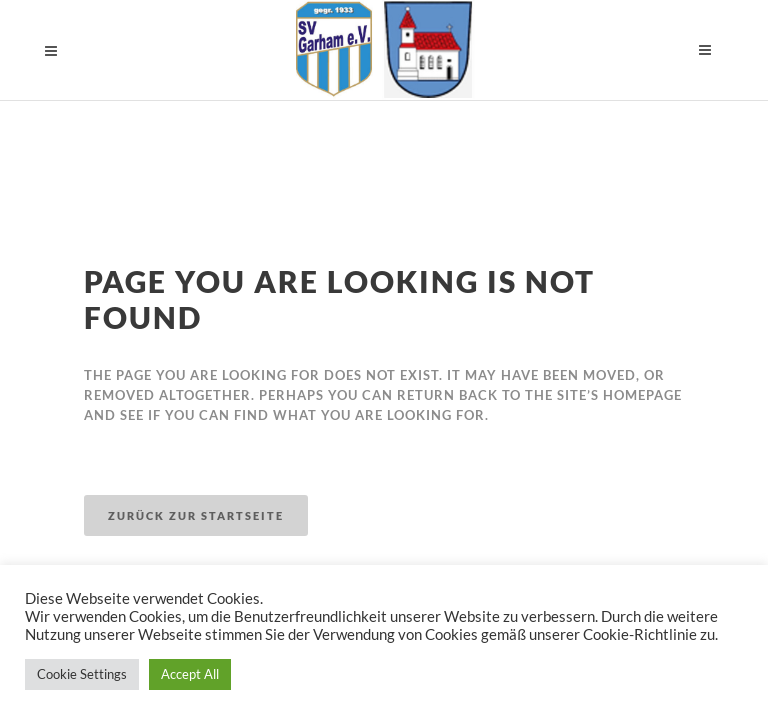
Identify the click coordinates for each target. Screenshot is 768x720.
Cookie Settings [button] (82, 674)
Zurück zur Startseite (196, 515)
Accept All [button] (190, 674)
